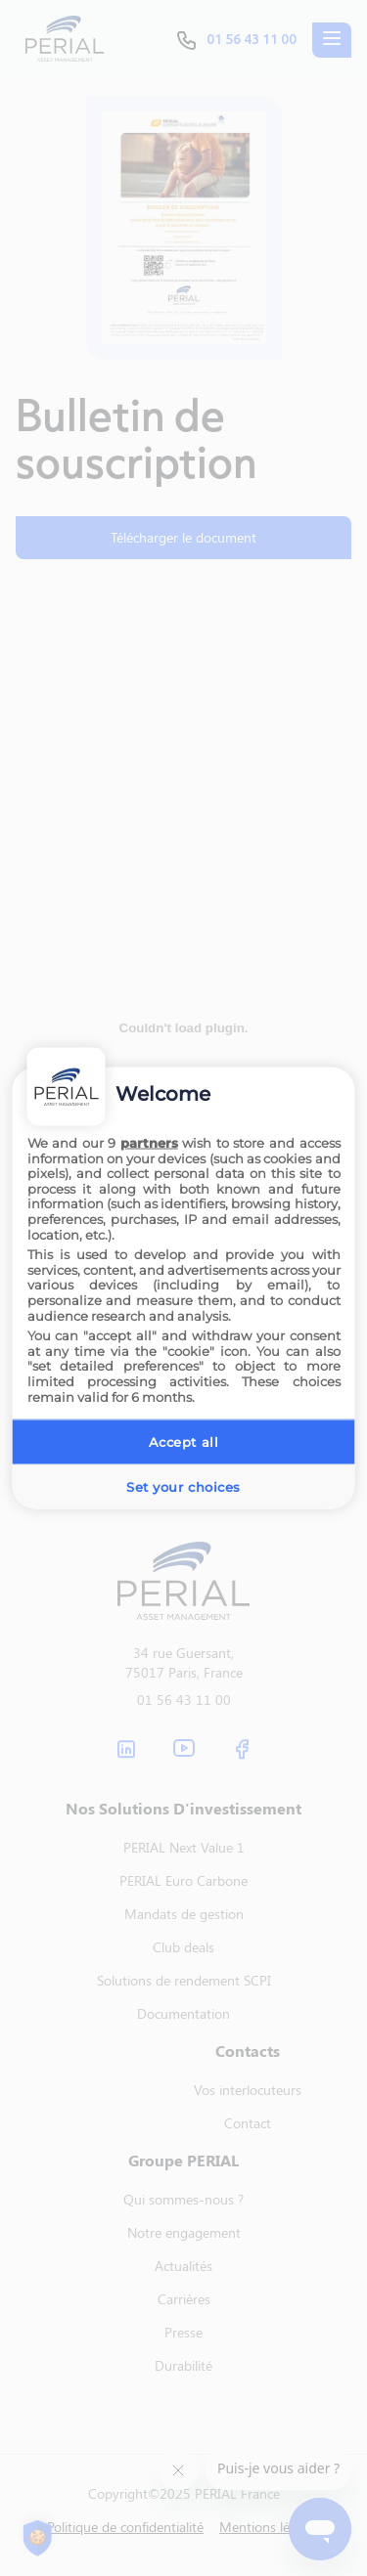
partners (149, 1143)
